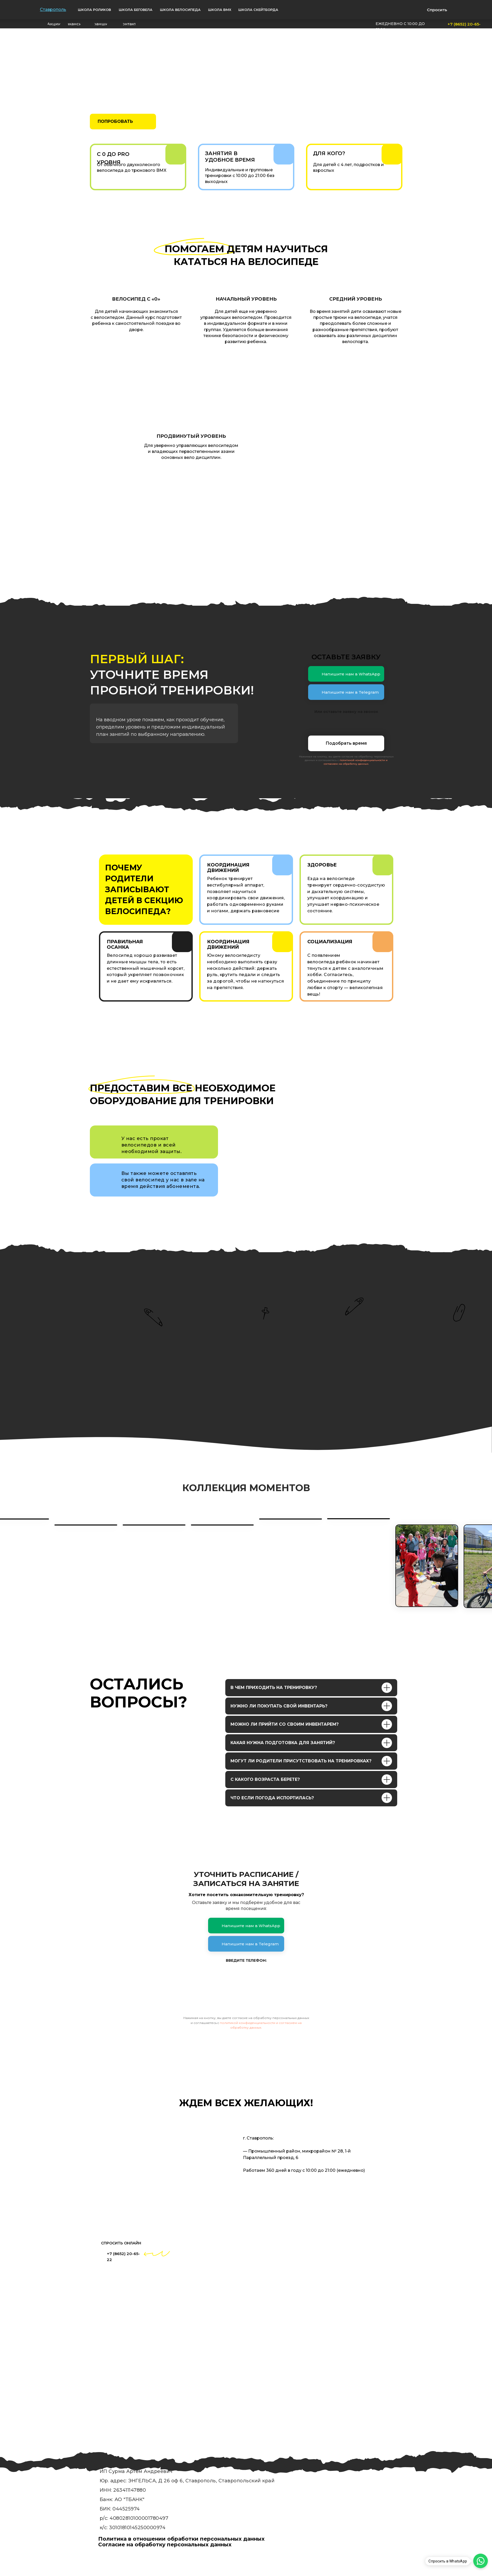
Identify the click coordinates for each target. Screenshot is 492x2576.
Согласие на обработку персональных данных (165, 2544)
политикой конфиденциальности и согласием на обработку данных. (356, 761)
